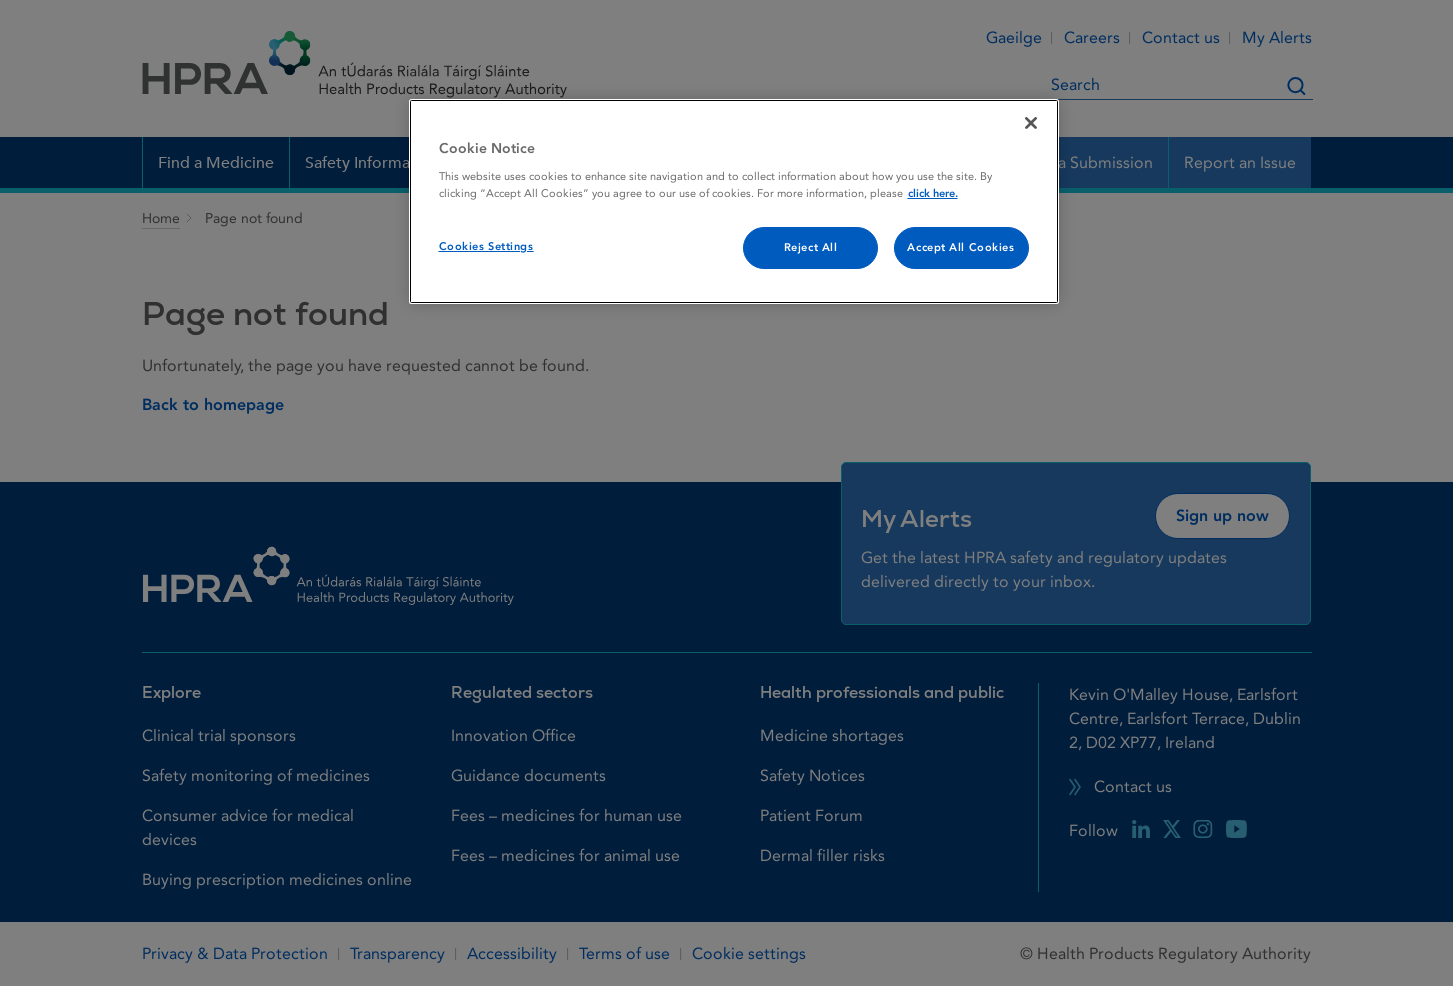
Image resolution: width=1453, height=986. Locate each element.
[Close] (1031, 123)
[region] (734, 202)
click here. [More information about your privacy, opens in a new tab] (933, 193)
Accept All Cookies (960, 247)
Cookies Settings (486, 246)
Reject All (811, 247)
